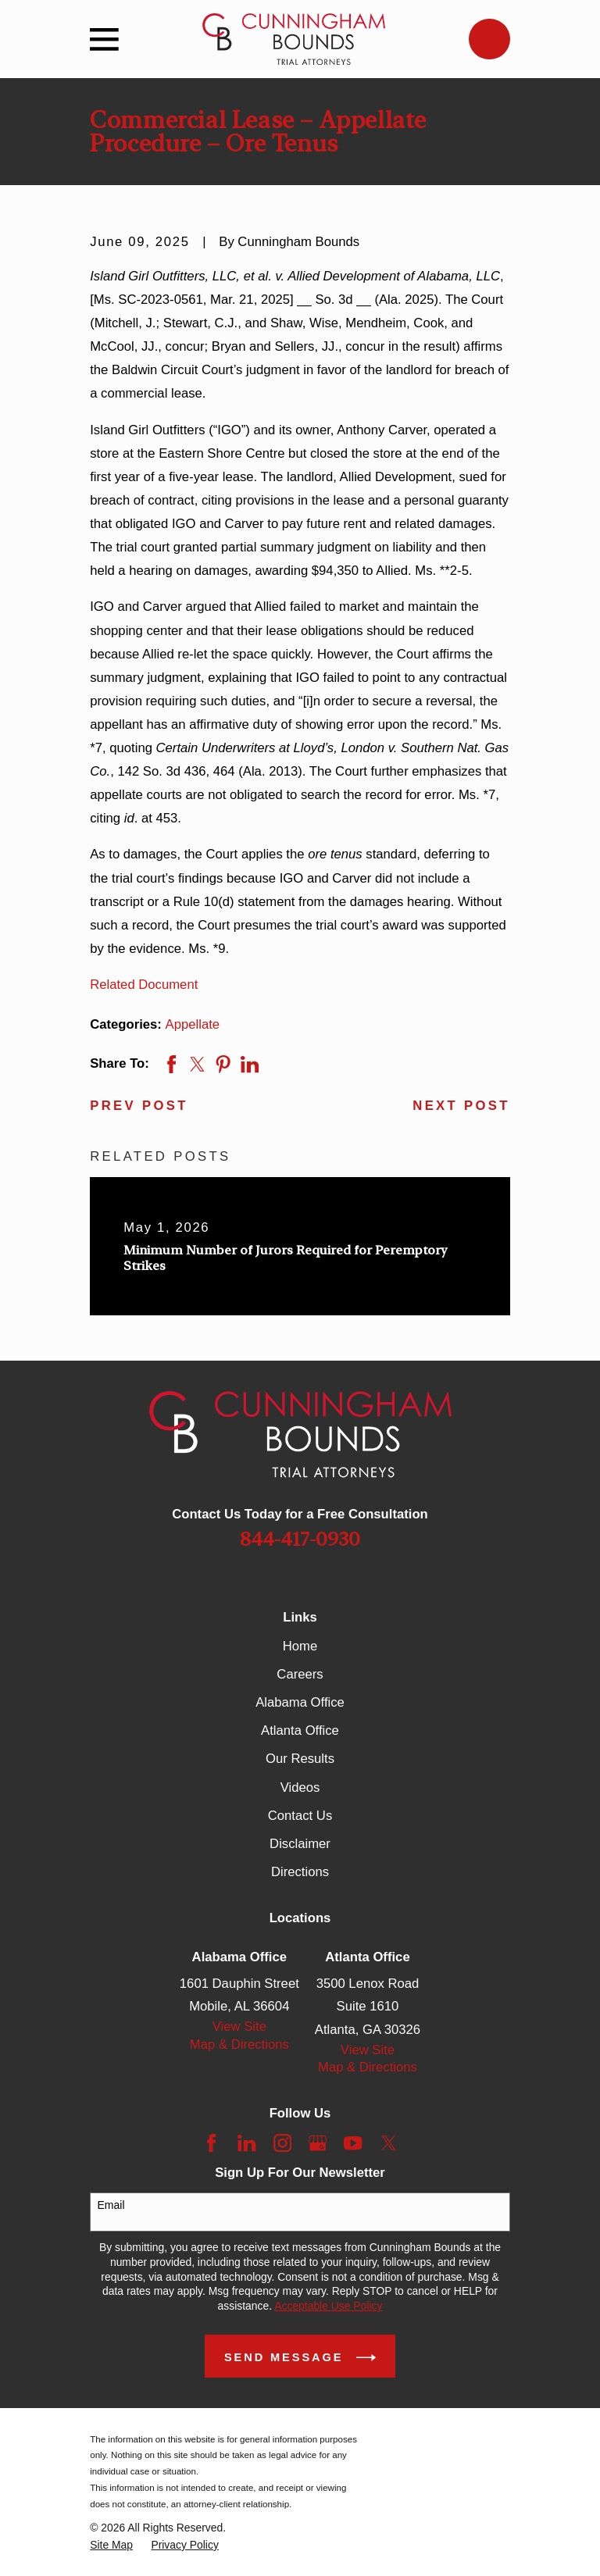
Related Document (144, 984)
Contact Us (300, 1815)
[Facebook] (211, 2143)
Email (111, 2205)
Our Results (300, 1758)
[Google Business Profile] (318, 2143)
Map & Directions (239, 2044)
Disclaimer (300, 1843)
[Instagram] (282, 2143)
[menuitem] (111, 2545)
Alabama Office (300, 1702)
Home (300, 1646)
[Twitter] (389, 2143)
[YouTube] (353, 2143)
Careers (300, 1674)
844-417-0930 (300, 1539)
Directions (300, 1871)
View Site (239, 2026)
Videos (300, 1787)
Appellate (193, 1024)
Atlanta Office (300, 1730)
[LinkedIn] (246, 2143)
